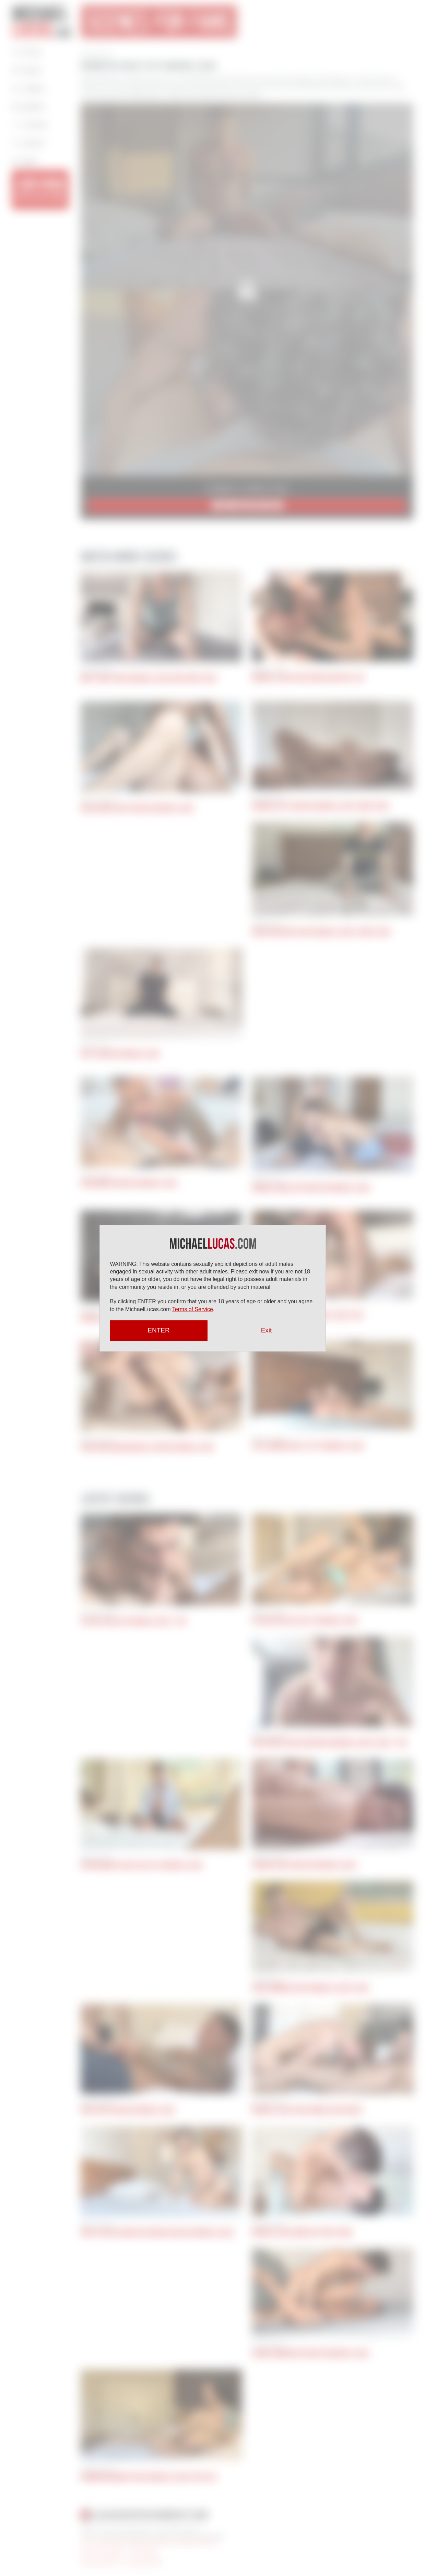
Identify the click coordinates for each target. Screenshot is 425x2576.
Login (25, 161)
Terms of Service (192, 1309)
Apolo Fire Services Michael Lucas (128, 2110)
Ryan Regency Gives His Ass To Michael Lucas (142, 1865)
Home (27, 52)
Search (28, 143)
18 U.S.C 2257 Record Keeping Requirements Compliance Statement (150, 2541)
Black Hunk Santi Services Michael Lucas (137, 808)
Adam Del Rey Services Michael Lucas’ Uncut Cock (320, 806)
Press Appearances (143, 2562)
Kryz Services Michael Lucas (120, 1054)
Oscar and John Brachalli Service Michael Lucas (147, 1447)
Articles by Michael (99, 2562)
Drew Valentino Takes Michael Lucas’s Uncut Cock (321, 932)
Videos (29, 88)
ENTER (158, 1330)
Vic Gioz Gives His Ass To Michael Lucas (305, 1620)
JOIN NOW (40, 189)
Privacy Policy (143, 2552)
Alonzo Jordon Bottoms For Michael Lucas (310, 2353)
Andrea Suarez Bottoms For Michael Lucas (311, 1187)
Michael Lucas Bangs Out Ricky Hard (302, 2232)
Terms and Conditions (102, 2552)
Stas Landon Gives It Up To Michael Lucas (308, 1446)
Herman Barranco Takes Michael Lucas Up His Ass (148, 2477)
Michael (41, 21)
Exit (266, 1330)
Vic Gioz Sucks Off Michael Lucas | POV (134, 1621)
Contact (30, 124)
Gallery (29, 106)
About (27, 70)
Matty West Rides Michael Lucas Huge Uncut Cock (148, 678)
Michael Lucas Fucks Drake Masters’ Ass (308, 677)
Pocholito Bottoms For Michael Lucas (304, 1865)
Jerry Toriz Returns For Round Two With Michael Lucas (157, 2232)
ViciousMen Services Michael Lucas (129, 1183)
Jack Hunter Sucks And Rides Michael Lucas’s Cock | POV (329, 1742)
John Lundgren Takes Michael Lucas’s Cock (310, 1988)
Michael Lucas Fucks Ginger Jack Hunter (307, 2110)
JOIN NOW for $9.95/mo (247, 505)
